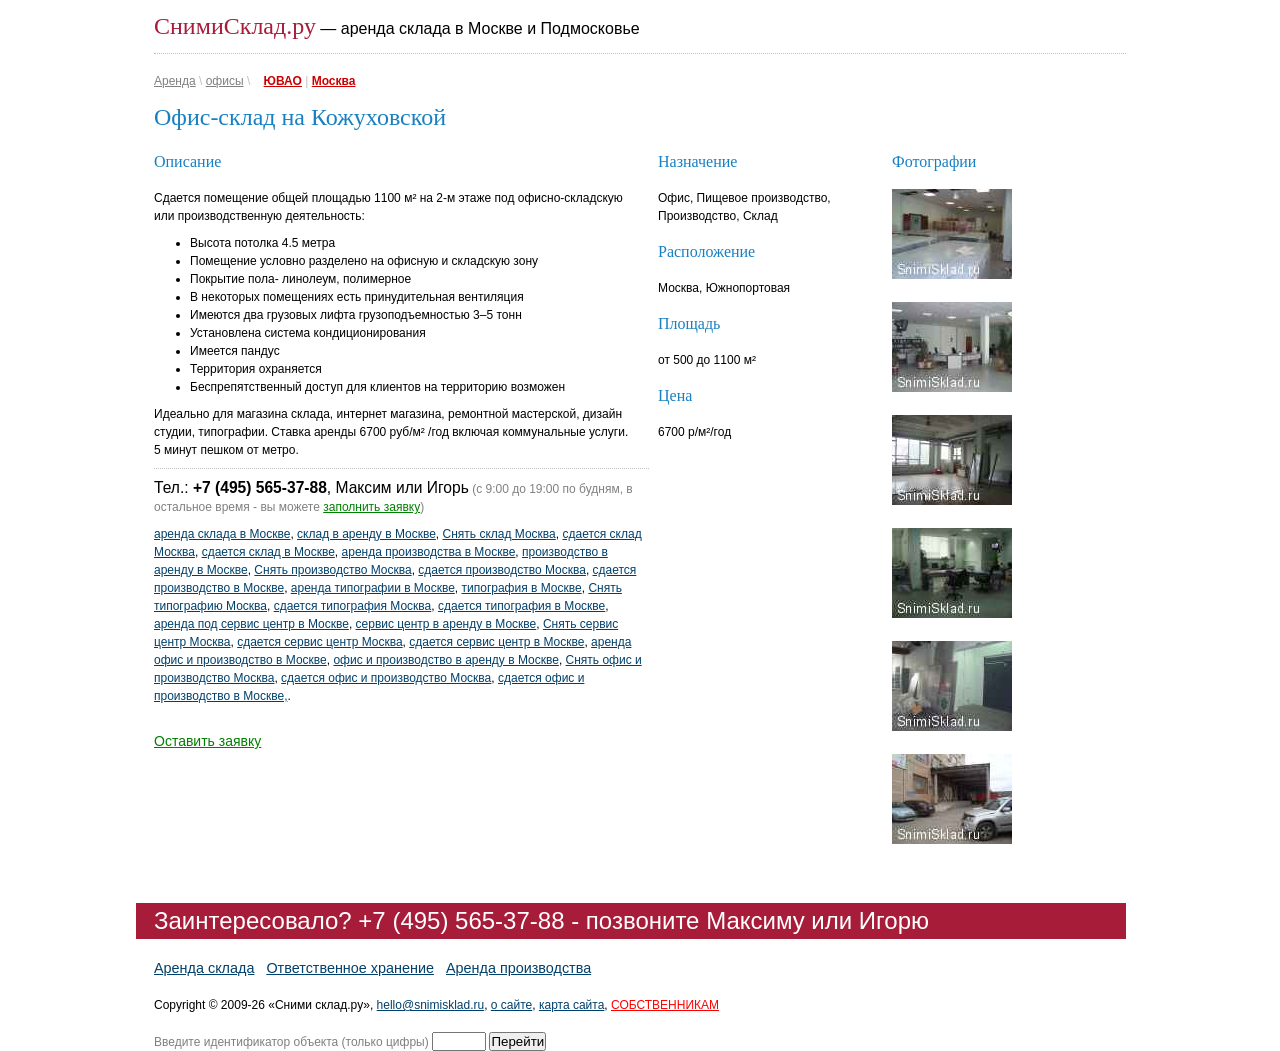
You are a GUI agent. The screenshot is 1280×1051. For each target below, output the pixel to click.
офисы (225, 81)
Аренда (175, 81)
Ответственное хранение (350, 968)
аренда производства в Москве (429, 552)
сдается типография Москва (353, 606)
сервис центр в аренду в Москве (446, 624)
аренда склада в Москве (222, 534)
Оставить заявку (207, 741)
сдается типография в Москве (521, 606)
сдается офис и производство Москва (386, 678)
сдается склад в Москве (268, 552)
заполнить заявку (371, 507)
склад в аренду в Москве (366, 534)
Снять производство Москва (332, 570)
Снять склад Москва (499, 534)
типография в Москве (522, 588)
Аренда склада (204, 968)
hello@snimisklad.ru (431, 1005)
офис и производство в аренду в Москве (445, 660)
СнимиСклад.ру (235, 26)
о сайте (511, 1005)
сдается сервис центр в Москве (496, 642)
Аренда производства (518, 968)
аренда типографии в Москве (373, 588)
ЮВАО (283, 81)
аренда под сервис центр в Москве (251, 624)
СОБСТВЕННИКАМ (665, 1005)
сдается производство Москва (502, 570)
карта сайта (571, 1005)
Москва (334, 81)
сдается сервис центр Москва (319, 642)
